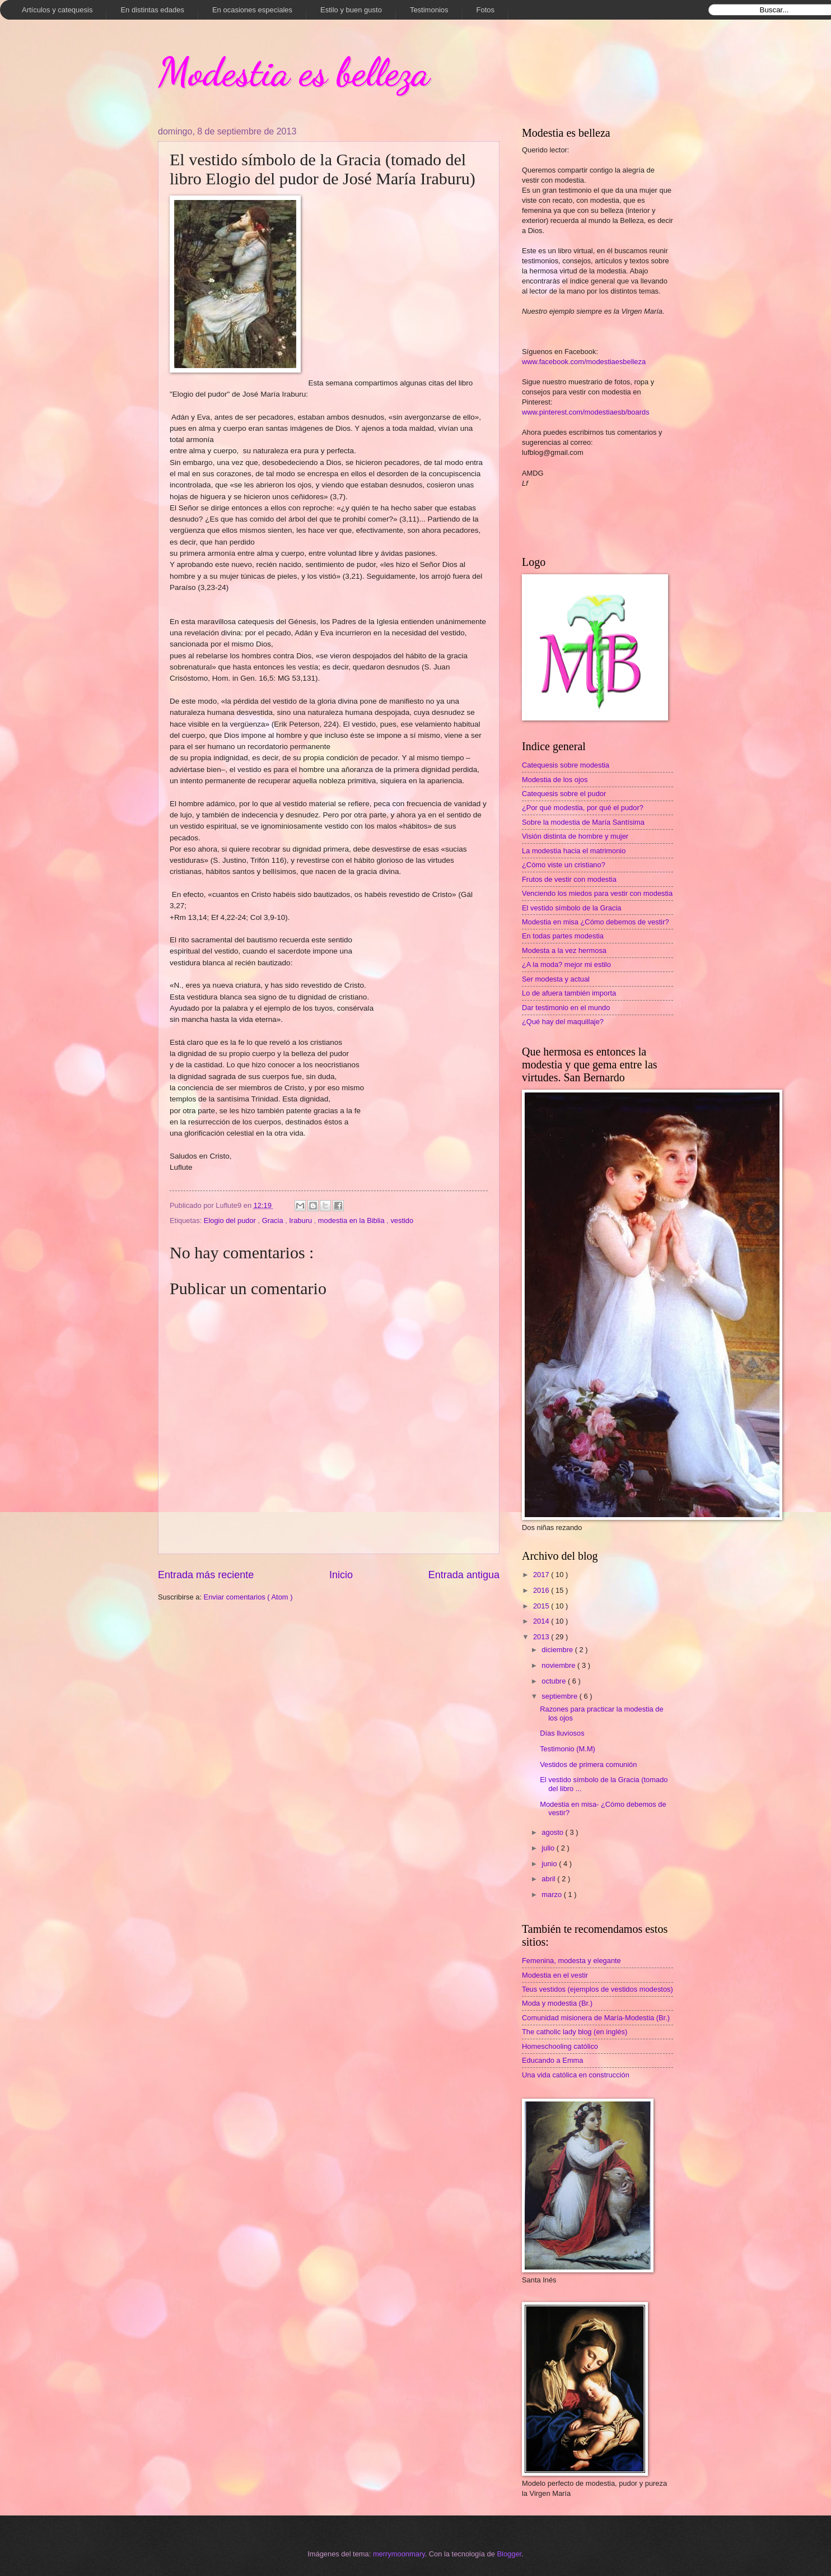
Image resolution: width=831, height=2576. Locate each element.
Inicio (341, 1574)
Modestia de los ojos (554, 779)
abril (549, 1879)
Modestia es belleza (293, 72)
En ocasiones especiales (252, 10)
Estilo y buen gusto (351, 10)
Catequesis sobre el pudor (564, 793)
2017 (542, 1574)
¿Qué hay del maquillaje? (563, 1021)
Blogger (509, 2554)
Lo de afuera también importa (569, 993)
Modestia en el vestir (555, 1975)
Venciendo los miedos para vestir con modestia (597, 893)
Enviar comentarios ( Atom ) (248, 1597)
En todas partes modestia (563, 936)
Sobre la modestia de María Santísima (583, 822)
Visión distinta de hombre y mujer (575, 836)
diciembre (558, 1649)
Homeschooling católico (560, 2046)
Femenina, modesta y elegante (571, 1960)
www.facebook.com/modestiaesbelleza (584, 361)
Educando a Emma (552, 2060)
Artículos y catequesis (57, 10)
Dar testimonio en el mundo (566, 1007)
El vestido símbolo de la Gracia (571, 908)
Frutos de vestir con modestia (569, 879)
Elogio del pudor (231, 1220)
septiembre (560, 1696)
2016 (542, 1590)
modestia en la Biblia (352, 1220)
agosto (553, 1832)
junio (550, 1863)
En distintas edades (152, 10)
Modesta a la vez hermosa (564, 950)
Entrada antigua (463, 1574)
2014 (542, 1621)
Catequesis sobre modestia (565, 765)
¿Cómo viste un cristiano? (563, 865)
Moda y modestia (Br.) (557, 2003)
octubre (554, 1681)
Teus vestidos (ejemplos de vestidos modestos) (597, 1989)
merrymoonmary (399, 2554)
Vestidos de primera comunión (588, 1764)
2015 (542, 1606)
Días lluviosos (562, 1733)
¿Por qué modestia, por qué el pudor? (582, 807)
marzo (552, 1894)
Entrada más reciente (206, 1574)
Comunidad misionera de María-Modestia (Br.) (596, 2018)
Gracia (274, 1220)
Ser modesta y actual (556, 979)
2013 (542, 1637)
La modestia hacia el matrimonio (573, 851)
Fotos (486, 10)
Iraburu (301, 1220)
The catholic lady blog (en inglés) (574, 2032)
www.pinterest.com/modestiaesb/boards (586, 412)
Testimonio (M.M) (567, 1749)
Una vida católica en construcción (575, 2075)
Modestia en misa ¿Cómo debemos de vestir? (595, 922)
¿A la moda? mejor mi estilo (566, 964)
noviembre (559, 1665)
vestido (401, 1220)
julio (548, 1848)
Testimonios (429, 10)
